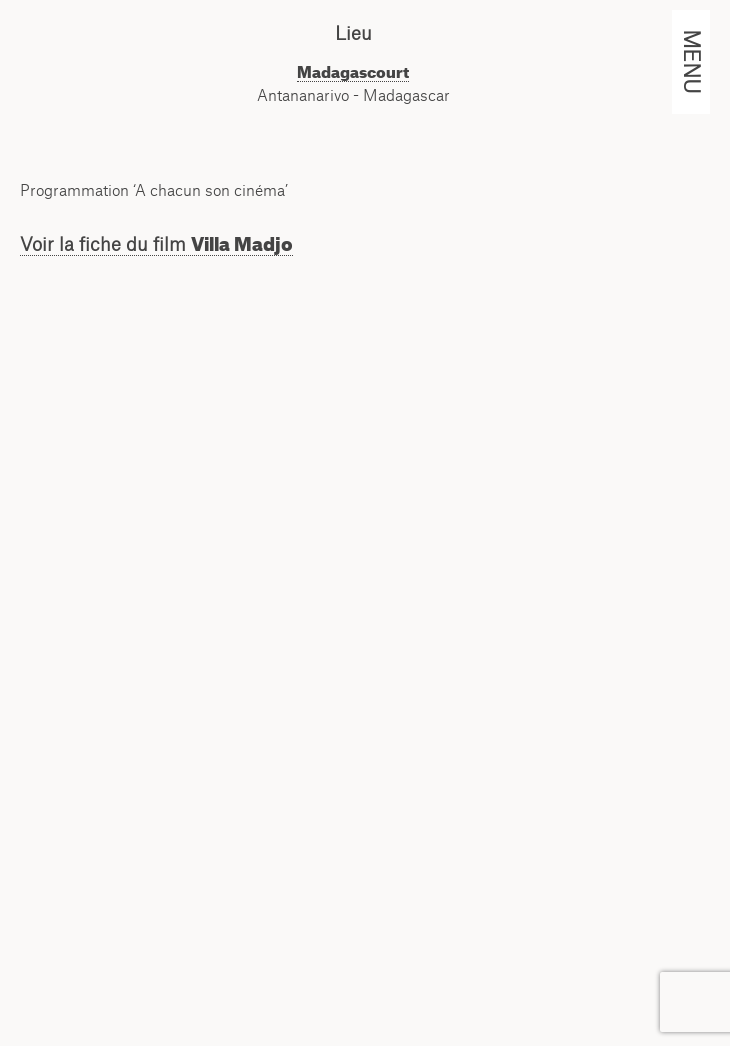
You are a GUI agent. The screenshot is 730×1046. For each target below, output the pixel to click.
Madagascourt (353, 72)
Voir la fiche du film (156, 244)
